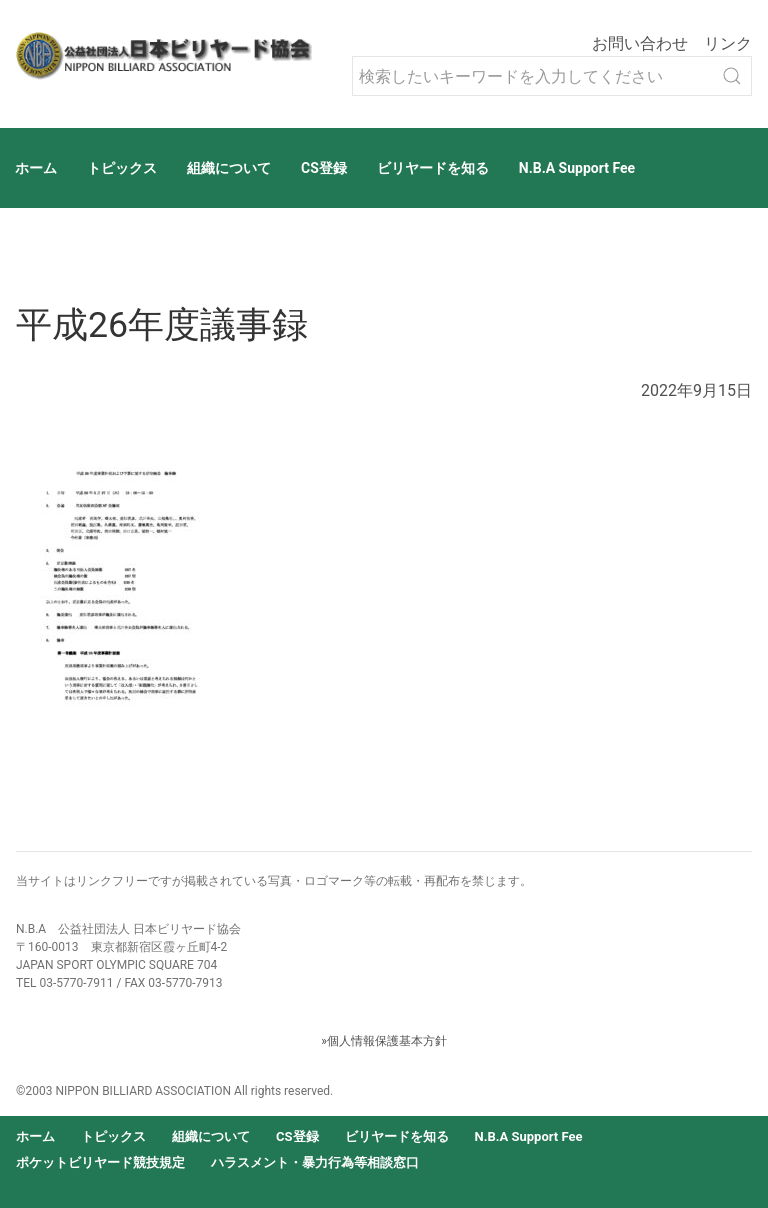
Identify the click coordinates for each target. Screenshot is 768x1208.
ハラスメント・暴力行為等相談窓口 (315, 1162)
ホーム (36, 168)
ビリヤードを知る (433, 168)
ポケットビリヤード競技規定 (100, 1162)
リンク (728, 43)
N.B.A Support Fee (577, 168)
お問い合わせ (640, 43)
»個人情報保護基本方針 (384, 1041)
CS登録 (324, 168)
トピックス (122, 168)
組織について (229, 168)
